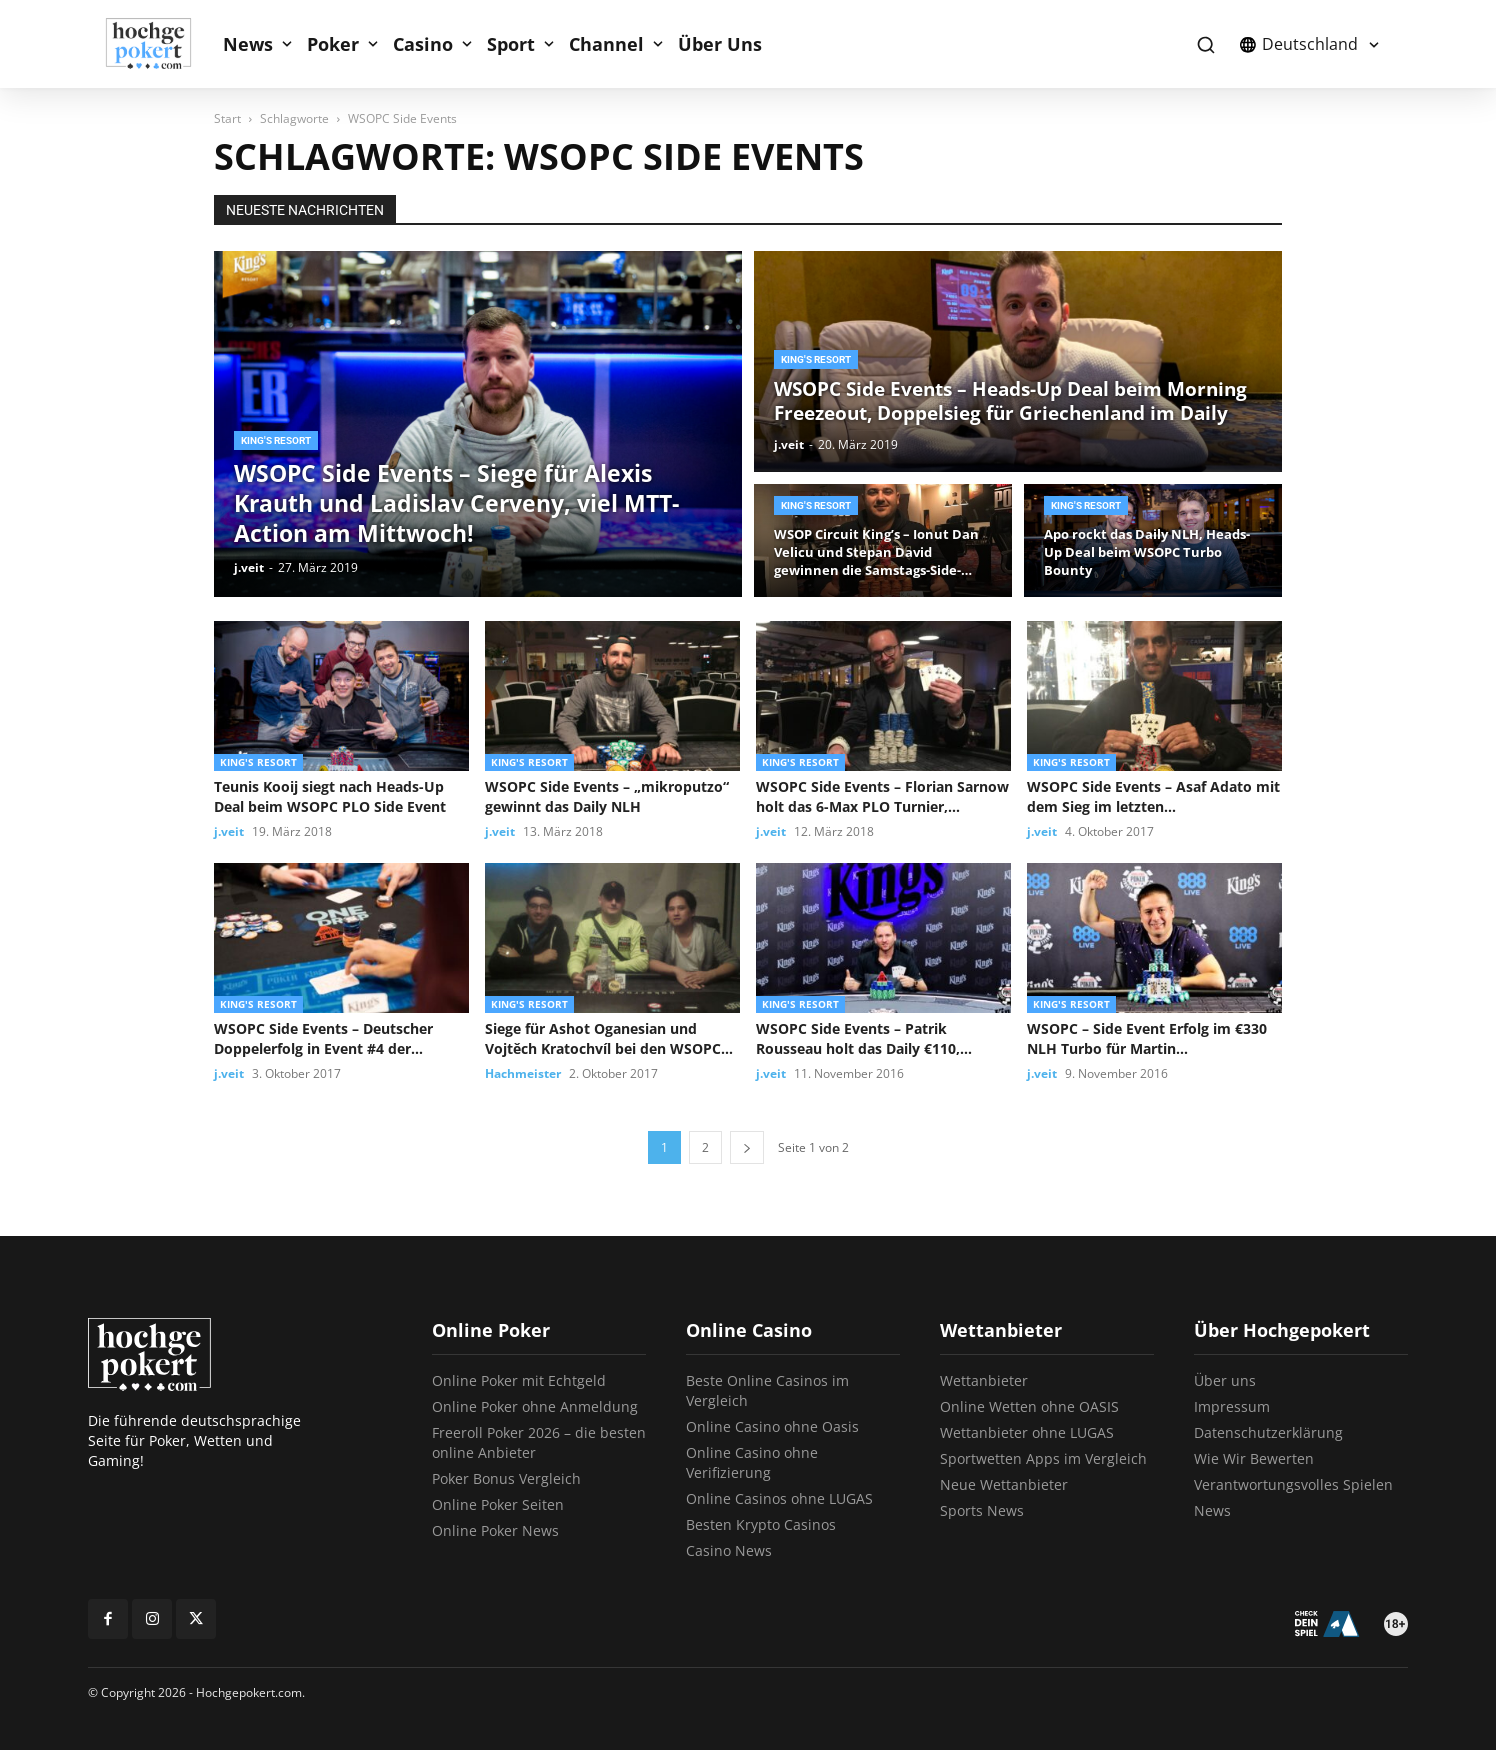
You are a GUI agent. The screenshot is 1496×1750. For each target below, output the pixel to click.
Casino (423, 44)
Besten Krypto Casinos (761, 1524)
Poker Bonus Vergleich (506, 1478)
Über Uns (720, 44)
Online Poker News (495, 1530)
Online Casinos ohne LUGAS (779, 1498)
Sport (511, 44)
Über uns (1225, 1380)
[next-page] (747, 1147)
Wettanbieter (984, 1380)
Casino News (729, 1550)
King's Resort (276, 440)
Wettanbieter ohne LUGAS (1027, 1432)
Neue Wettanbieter (1004, 1484)
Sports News (982, 1510)
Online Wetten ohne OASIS (1029, 1406)
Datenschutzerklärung (1268, 1432)
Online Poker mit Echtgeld (519, 1380)
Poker (333, 44)
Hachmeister (523, 1073)
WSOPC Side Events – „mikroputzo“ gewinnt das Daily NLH (607, 796)
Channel (606, 44)
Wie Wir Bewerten (1254, 1458)
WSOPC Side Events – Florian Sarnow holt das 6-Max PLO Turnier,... (882, 796)
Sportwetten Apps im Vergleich (1043, 1458)
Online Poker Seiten (498, 1504)
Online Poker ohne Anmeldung (535, 1406)
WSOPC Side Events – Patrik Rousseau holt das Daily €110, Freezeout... (858, 1039)
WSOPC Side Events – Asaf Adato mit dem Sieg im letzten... (1153, 796)
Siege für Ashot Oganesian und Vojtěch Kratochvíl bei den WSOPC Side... (603, 1039)
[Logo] (159, 44)
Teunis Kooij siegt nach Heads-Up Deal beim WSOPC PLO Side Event (330, 796)
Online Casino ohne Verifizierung (752, 1462)
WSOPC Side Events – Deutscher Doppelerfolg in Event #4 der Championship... (323, 1039)
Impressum (1232, 1406)
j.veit (249, 567)
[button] (1205, 44)
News (248, 44)
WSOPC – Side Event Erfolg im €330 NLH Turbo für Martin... (1147, 1038)
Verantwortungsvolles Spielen (1293, 1484)
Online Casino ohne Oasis (772, 1426)
